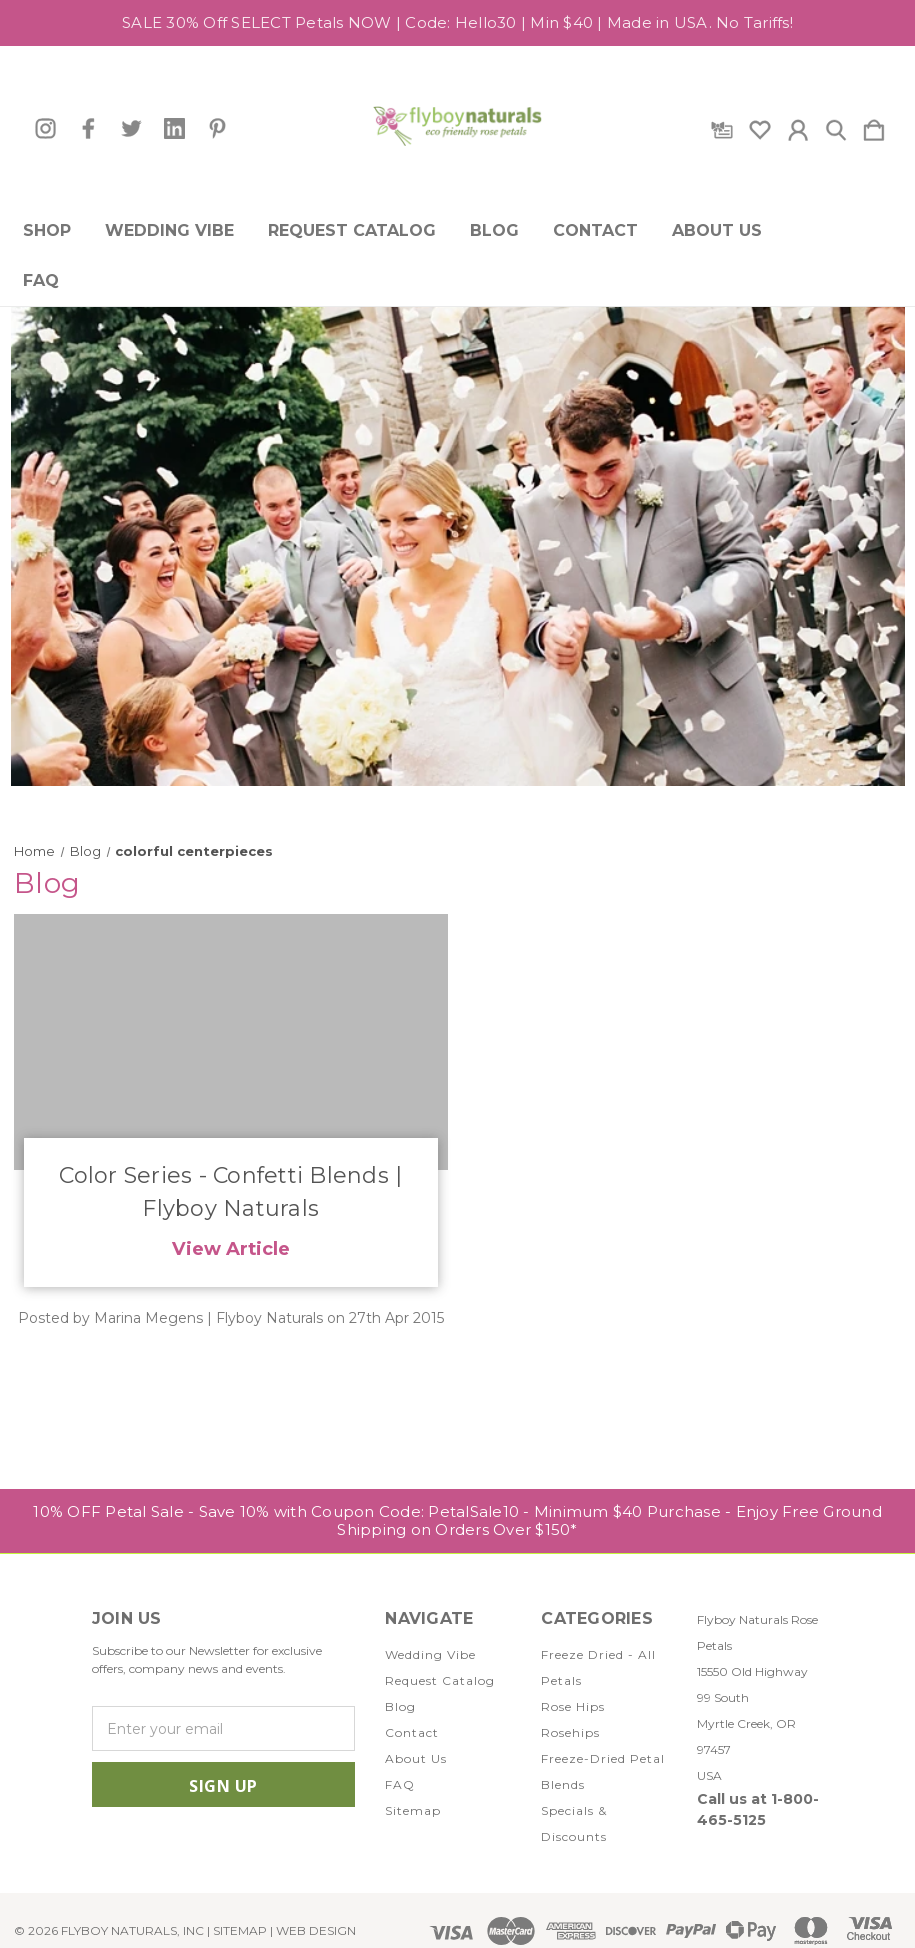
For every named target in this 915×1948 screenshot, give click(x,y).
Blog (494, 231)
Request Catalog (352, 231)
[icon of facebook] (88, 128)
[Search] (836, 126)
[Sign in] (798, 126)
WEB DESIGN (316, 1930)
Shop (47, 231)
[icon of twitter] (131, 128)
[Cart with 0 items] (874, 126)
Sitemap (413, 1810)
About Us (717, 231)
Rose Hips (573, 1706)
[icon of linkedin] (174, 128)
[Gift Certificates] (722, 126)
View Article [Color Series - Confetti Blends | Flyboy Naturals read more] (231, 1248)
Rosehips (570, 1732)
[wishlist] (760, 126)
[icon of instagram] (45, 128)
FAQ (41, 281)
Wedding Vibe (169, 231)
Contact (595, 231)
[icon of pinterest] (217, 128)
